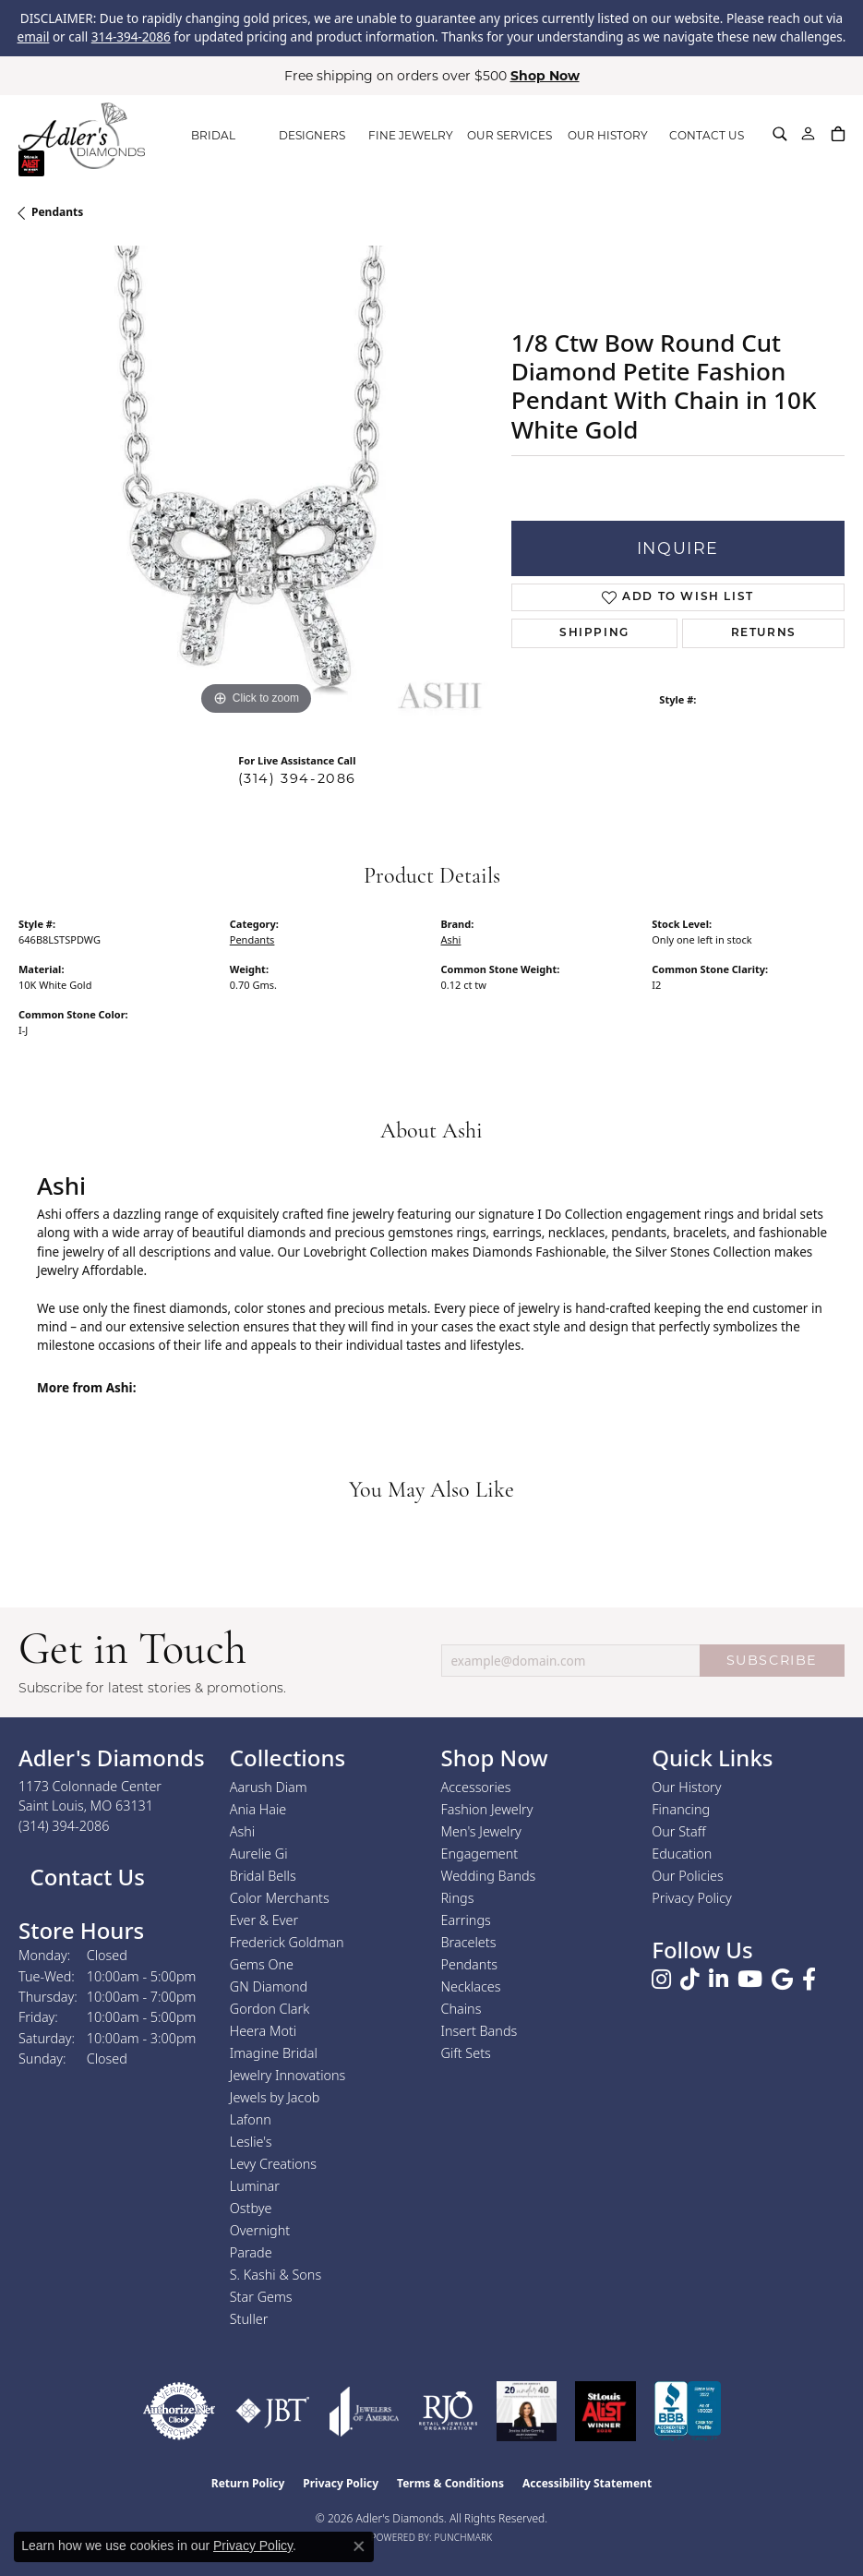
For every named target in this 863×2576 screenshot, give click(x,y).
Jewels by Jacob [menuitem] (275, 2097)
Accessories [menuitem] (476, 1787)
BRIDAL (213, 135)
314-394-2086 (131, 37)
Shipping (594, 633)
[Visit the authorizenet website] (179, 2411)
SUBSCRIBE (772, 1660)
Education (682, 1853)
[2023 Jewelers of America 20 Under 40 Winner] (527, 2411)
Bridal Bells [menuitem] (263, 1875)
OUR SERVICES (509, 135)
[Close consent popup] (359, 2546)
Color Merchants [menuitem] (280, 1898)
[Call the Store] (64, 1826)
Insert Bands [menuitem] (479, 2031)
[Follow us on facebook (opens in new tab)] (809, 1979)
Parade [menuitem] (251, 2252)
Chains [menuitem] (461, 2008)
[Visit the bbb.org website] (687, 2411)
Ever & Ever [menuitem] (264, 1920)
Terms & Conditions (450, 2483)
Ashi (451, 939)
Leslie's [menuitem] (251, 2141)
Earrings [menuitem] (466, 1920)
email (34, 37)
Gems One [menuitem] (262, 1964)
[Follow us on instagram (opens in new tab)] (661, 1979)
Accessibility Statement (587, 2483)
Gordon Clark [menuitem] (270, 2008)
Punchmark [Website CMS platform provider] (464, 2537)
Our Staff (678, 1831)
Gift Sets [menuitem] (466, 2053)
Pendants (57, 212)
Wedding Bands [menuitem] (488, 1875)
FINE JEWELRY (410, 135)
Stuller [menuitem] (249, 2319)
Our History (686, 1787)
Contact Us (84, 1876)
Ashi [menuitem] (242, 1831)
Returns (764, 633)
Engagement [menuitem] (480, 1853)
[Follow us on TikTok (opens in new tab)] (690, 1979)
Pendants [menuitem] (469, 1964)
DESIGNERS (312, 135)
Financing (681, 1809)
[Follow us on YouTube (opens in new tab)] (749, 1979)
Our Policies (688, 1875)
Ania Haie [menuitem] (258, 1809)
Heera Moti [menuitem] (263, 2031)
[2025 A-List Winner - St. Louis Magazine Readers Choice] (606, 2411)
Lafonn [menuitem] (250, 2119)
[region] (255, 483)
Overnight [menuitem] (260, 2230)
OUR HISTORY (608, 135)
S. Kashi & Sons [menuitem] (275, 2274)
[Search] (780, 134)
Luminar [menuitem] (255, 2186)
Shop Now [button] (545, 75)
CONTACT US (706, 135)
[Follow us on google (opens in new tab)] (782, 1979)
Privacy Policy (692, 1898)
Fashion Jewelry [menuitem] (487, 1809)
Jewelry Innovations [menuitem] (288, 2075)
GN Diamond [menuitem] (268, 1986)
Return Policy (248, 2483)
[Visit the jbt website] (272, 2411)
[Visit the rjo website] (448, 2411)
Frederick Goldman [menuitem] (287, 1942)
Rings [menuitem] (457, 1898)
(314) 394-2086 (297, 778)
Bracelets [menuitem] (469, 1942)
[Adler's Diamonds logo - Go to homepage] (81, 135)
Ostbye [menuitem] (251, 2208)
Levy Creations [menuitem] (273, 2164)
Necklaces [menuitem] (471, 1986)
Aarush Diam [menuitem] (268, 1787)
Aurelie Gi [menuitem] (259, 1853)
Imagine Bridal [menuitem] (274, 2053)
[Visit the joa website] (365, 2411)
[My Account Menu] (808, 134)
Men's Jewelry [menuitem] (481, 1831)
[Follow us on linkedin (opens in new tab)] (718, 1979)
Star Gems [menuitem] (261, 2296)
